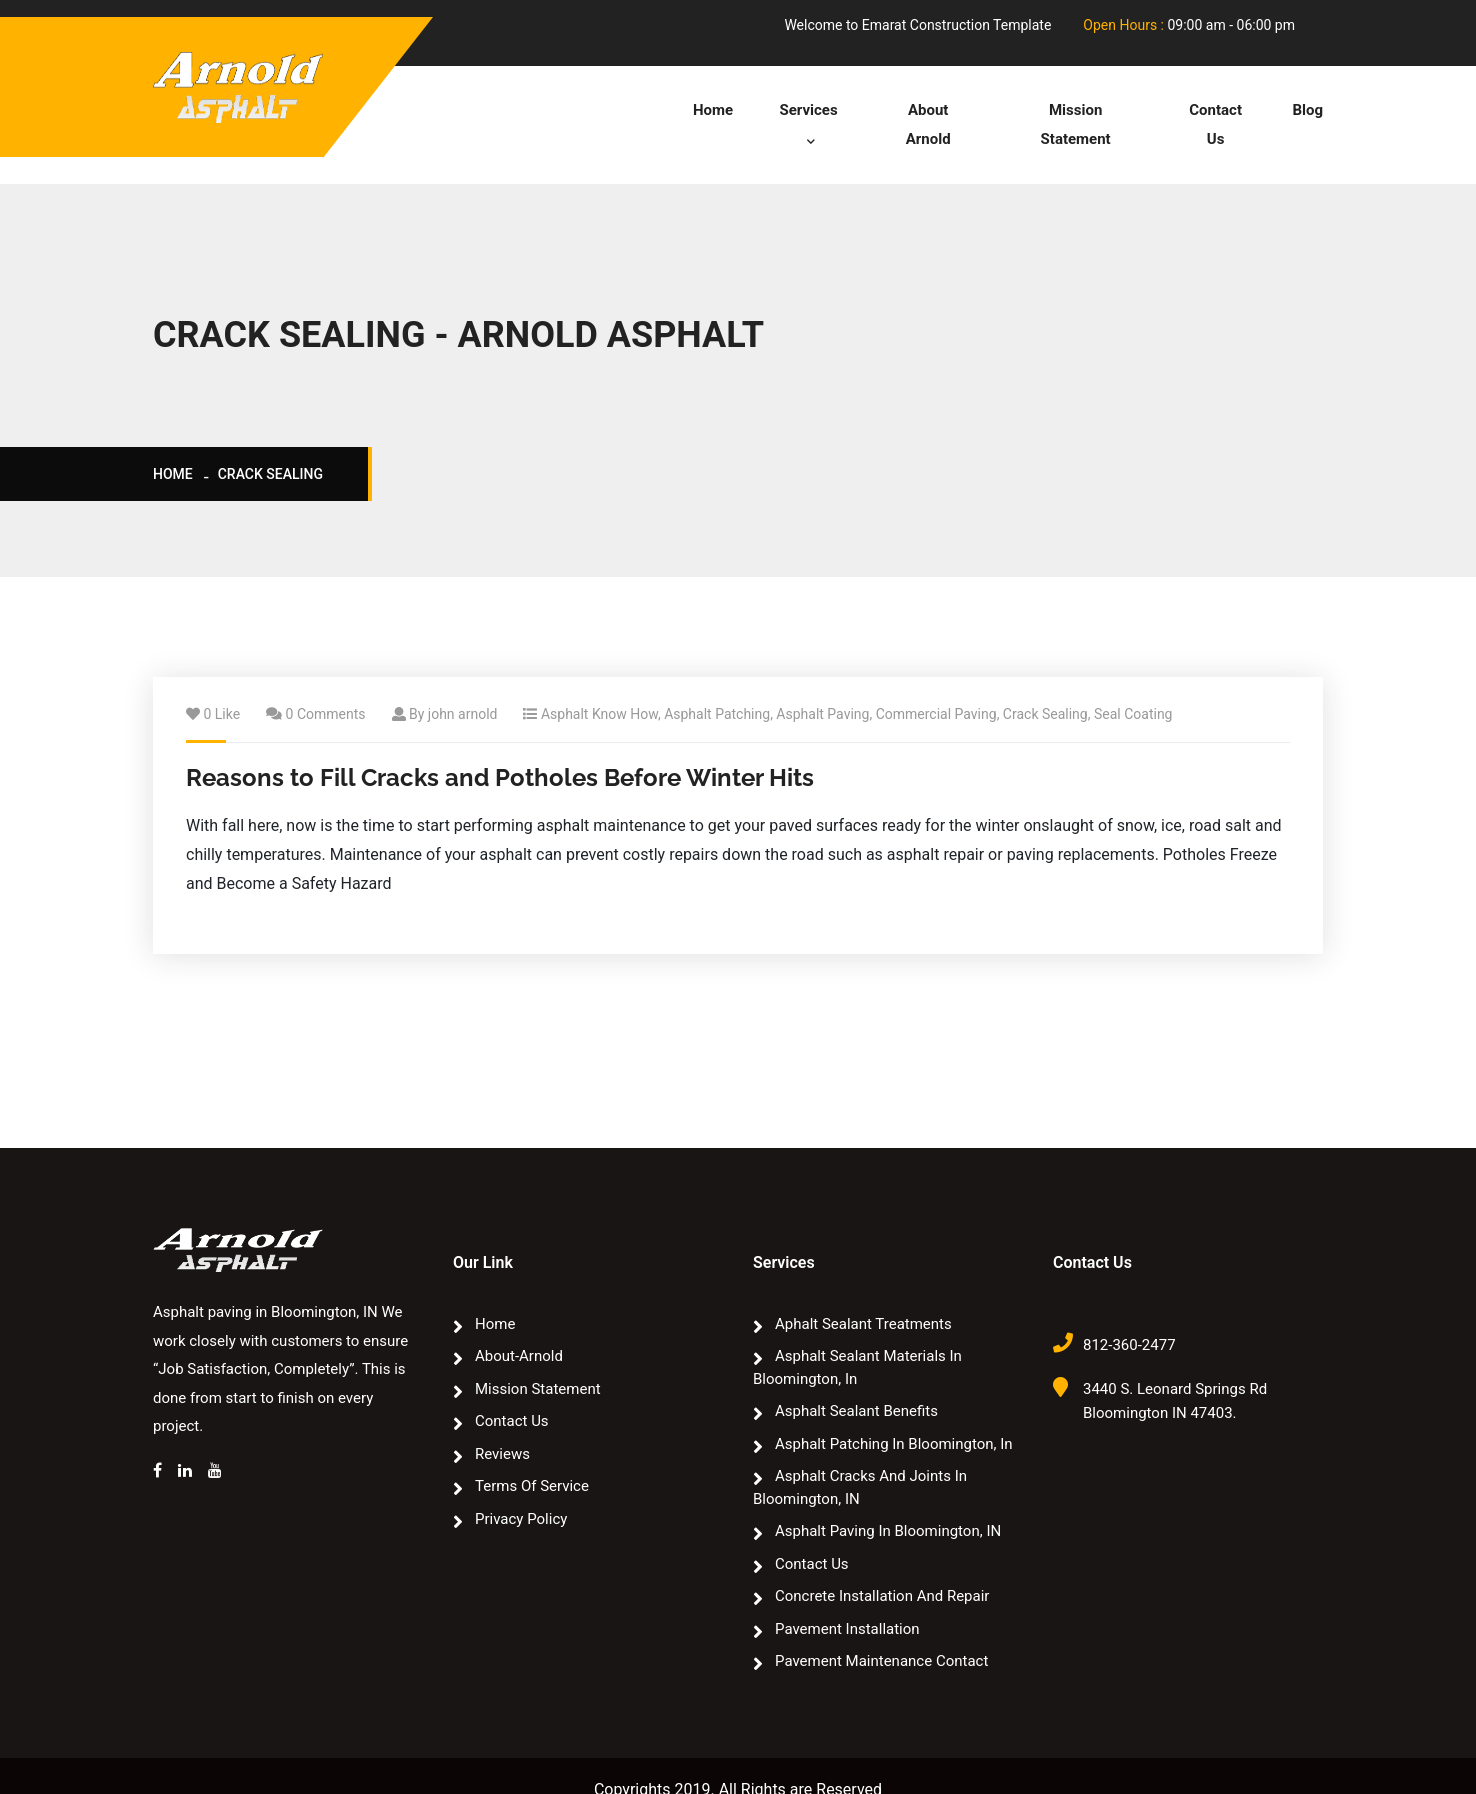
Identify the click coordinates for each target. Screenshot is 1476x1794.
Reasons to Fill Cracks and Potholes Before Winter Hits (500, 750)
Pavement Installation (847, 1601)
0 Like (221, 687)
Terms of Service (532, 1458)
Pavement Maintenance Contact (881, 1633)
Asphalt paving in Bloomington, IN (888, 1503)
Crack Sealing (1045, 687)
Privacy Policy (521, 1491)
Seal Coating (1133, 687)
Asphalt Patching (717, 687)
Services (800, 110)
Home (711, 110)
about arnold (926, 110)
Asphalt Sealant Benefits (856, 1383)
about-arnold (519, 1328)
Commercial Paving (936, 687)
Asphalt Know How (599, 687)
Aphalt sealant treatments (863, 1296)
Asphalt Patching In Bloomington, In (894, 1416)
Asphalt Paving (822, 687)
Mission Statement (1074, 110)
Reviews (502, 1426)
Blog (1307, 110)
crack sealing (270, 447)
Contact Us (1215, 110)
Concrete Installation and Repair (882, 1568)
